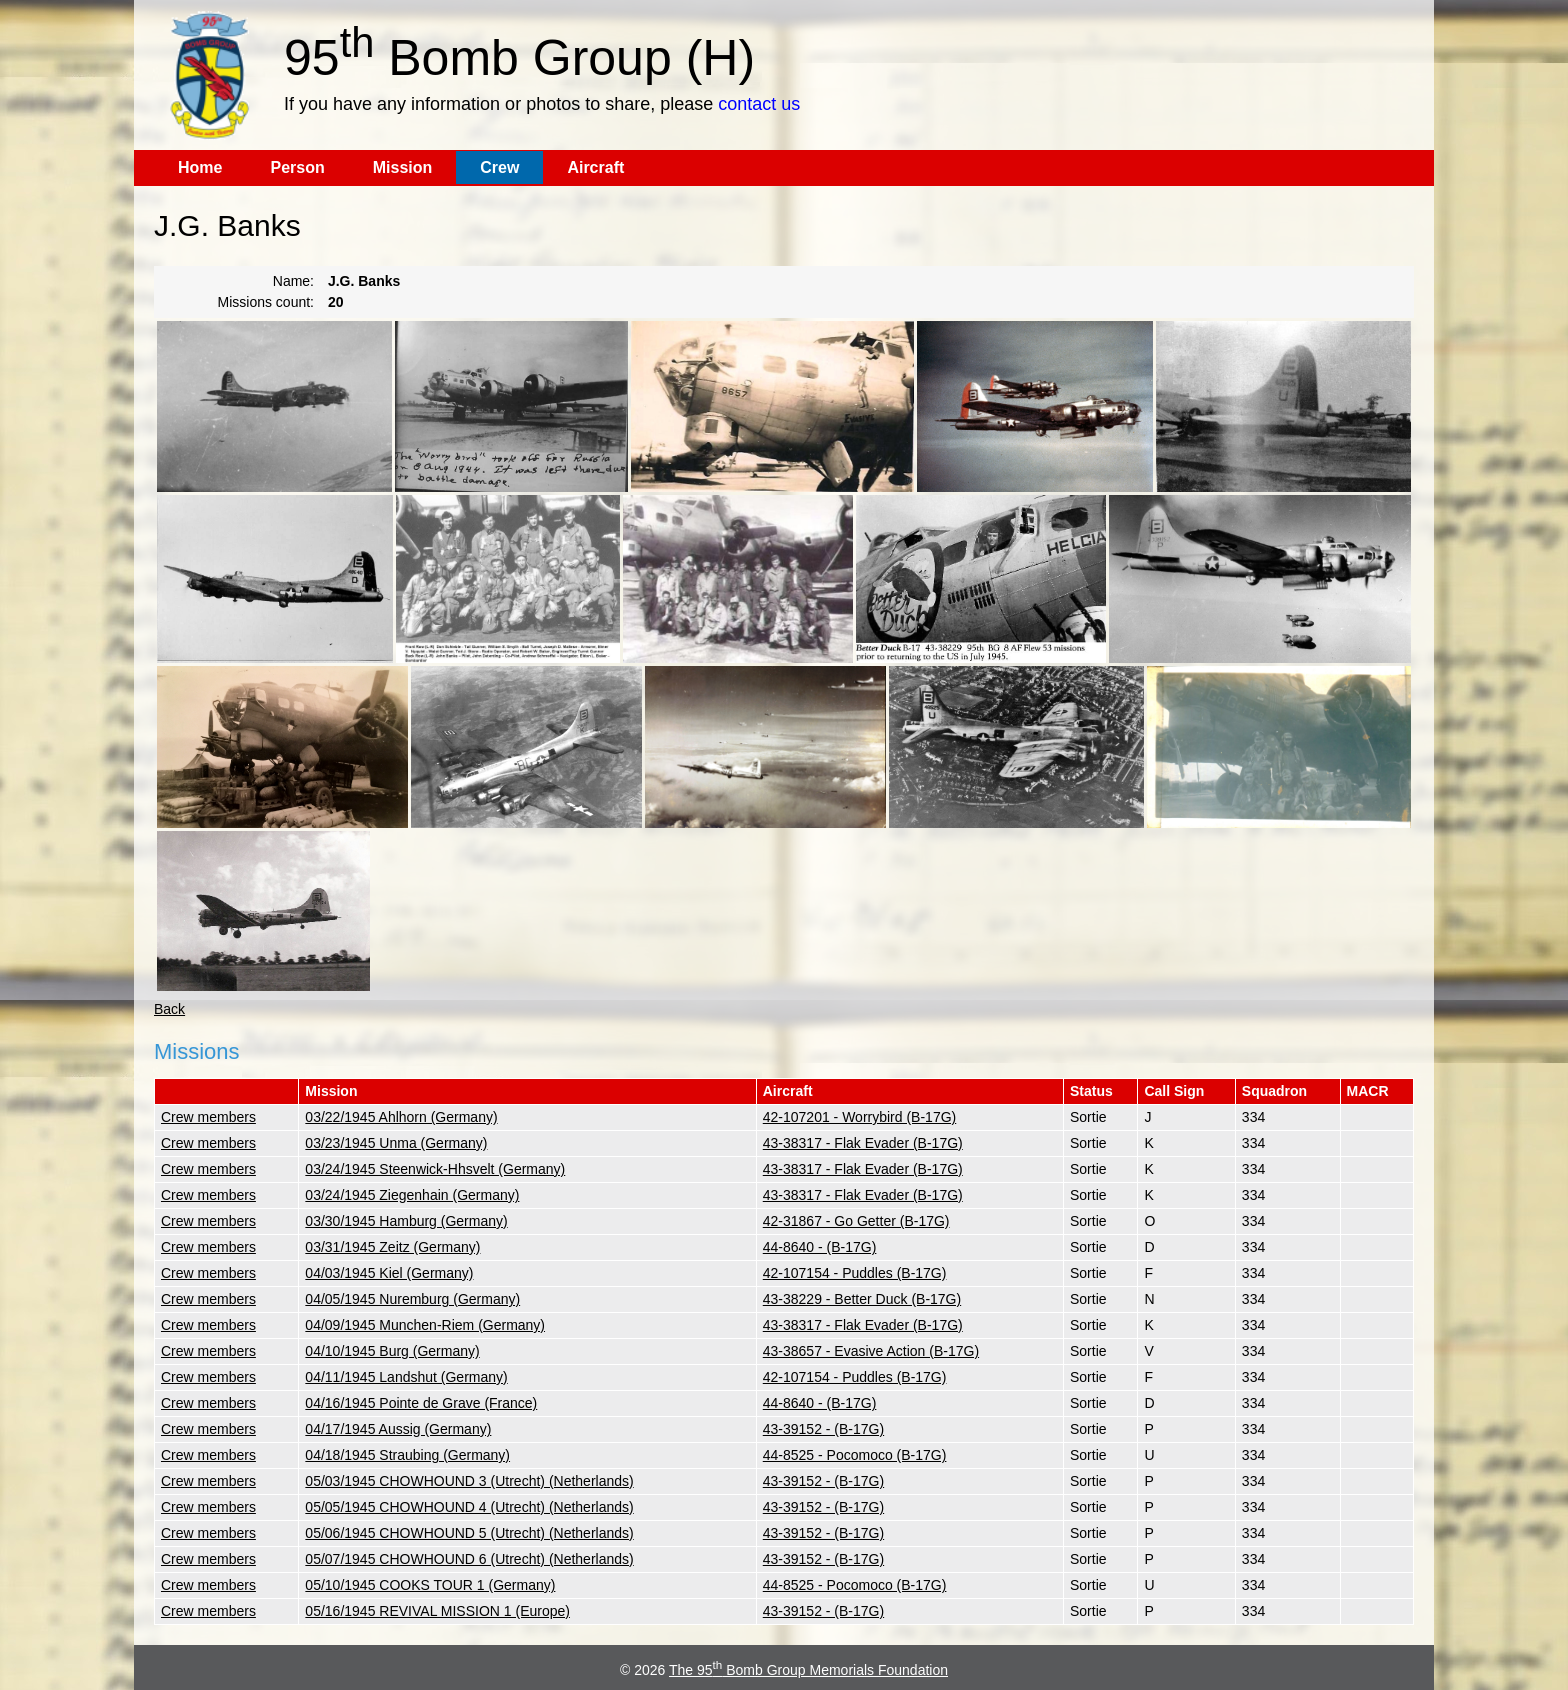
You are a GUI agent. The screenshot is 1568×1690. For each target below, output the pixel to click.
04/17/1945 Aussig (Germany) (398, 1429)
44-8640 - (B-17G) (820, 1247)
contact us (759, 104)
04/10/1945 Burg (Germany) (392, 1351)
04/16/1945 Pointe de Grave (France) (421, 1403)
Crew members (208, 1117)
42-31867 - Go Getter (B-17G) (856, 1221)
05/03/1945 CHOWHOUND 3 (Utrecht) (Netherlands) (469, 1481)
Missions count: (266, 302)
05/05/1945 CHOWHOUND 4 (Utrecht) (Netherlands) (469, 1507)
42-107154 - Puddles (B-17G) (855, 1273)
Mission (403, 167)
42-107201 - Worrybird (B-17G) (859, 1117)
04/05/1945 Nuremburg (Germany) (412, 1299)
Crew (499, 167)
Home (200, 167)
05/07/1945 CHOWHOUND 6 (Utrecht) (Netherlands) (469, 1559)
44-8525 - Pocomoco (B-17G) (855, 1455)
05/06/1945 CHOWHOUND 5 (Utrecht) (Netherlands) (469, 1533)
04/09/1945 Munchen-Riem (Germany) (425, 1325)
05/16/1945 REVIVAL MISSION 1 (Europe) (437, 1611)
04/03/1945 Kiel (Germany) (389, 1273)
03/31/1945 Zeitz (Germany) (392, 1247)
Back (169, 1009)
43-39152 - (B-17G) (823, 1429)
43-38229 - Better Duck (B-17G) (862, 1299)
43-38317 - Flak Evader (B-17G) (863, 1143)
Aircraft (595, 167)
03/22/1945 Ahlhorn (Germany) (401, 1117)
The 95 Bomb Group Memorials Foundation (808, 1670)
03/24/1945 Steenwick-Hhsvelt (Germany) (435, 1169)
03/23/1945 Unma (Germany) (396, 1143)
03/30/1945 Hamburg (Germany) (406, 1221)
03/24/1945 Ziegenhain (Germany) (412, 1195)
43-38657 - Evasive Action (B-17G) (871, 1351)
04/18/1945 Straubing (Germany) (407, 1455)
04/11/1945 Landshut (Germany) (406, 1377)
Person (297, 167)
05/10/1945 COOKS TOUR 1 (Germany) (430, 1585)
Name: (293, 281)
